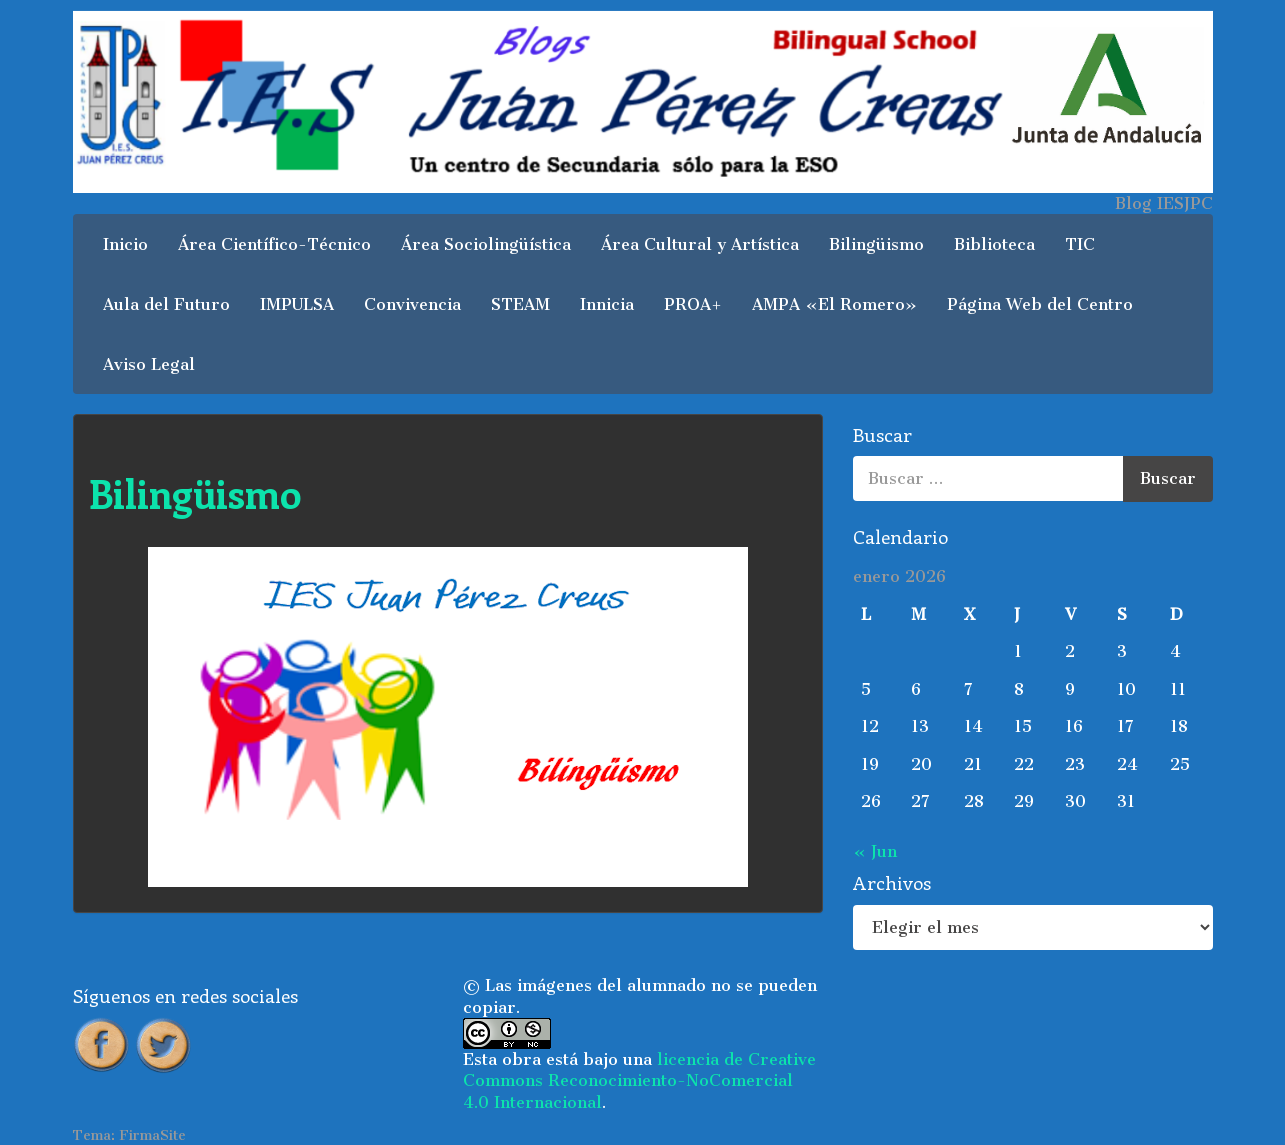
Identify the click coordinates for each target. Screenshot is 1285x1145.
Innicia (607, 304)
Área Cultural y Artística (700, 244)
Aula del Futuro (166, 304)
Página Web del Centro (1040, 304)
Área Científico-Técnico (274, 244)
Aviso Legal (149, 364)
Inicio (125, 244)
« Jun (875, 851)
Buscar (1168, 478)
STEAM (520, 304)
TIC (1080, 244)
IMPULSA (297, 304)
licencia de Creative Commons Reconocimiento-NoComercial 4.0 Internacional (639, 1081)
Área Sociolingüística (486, 244)
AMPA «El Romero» (834, 304)
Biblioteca (994, 244)
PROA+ (693, 304)
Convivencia (412, 304)
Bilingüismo (876, 244)
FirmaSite (152, 1135)
